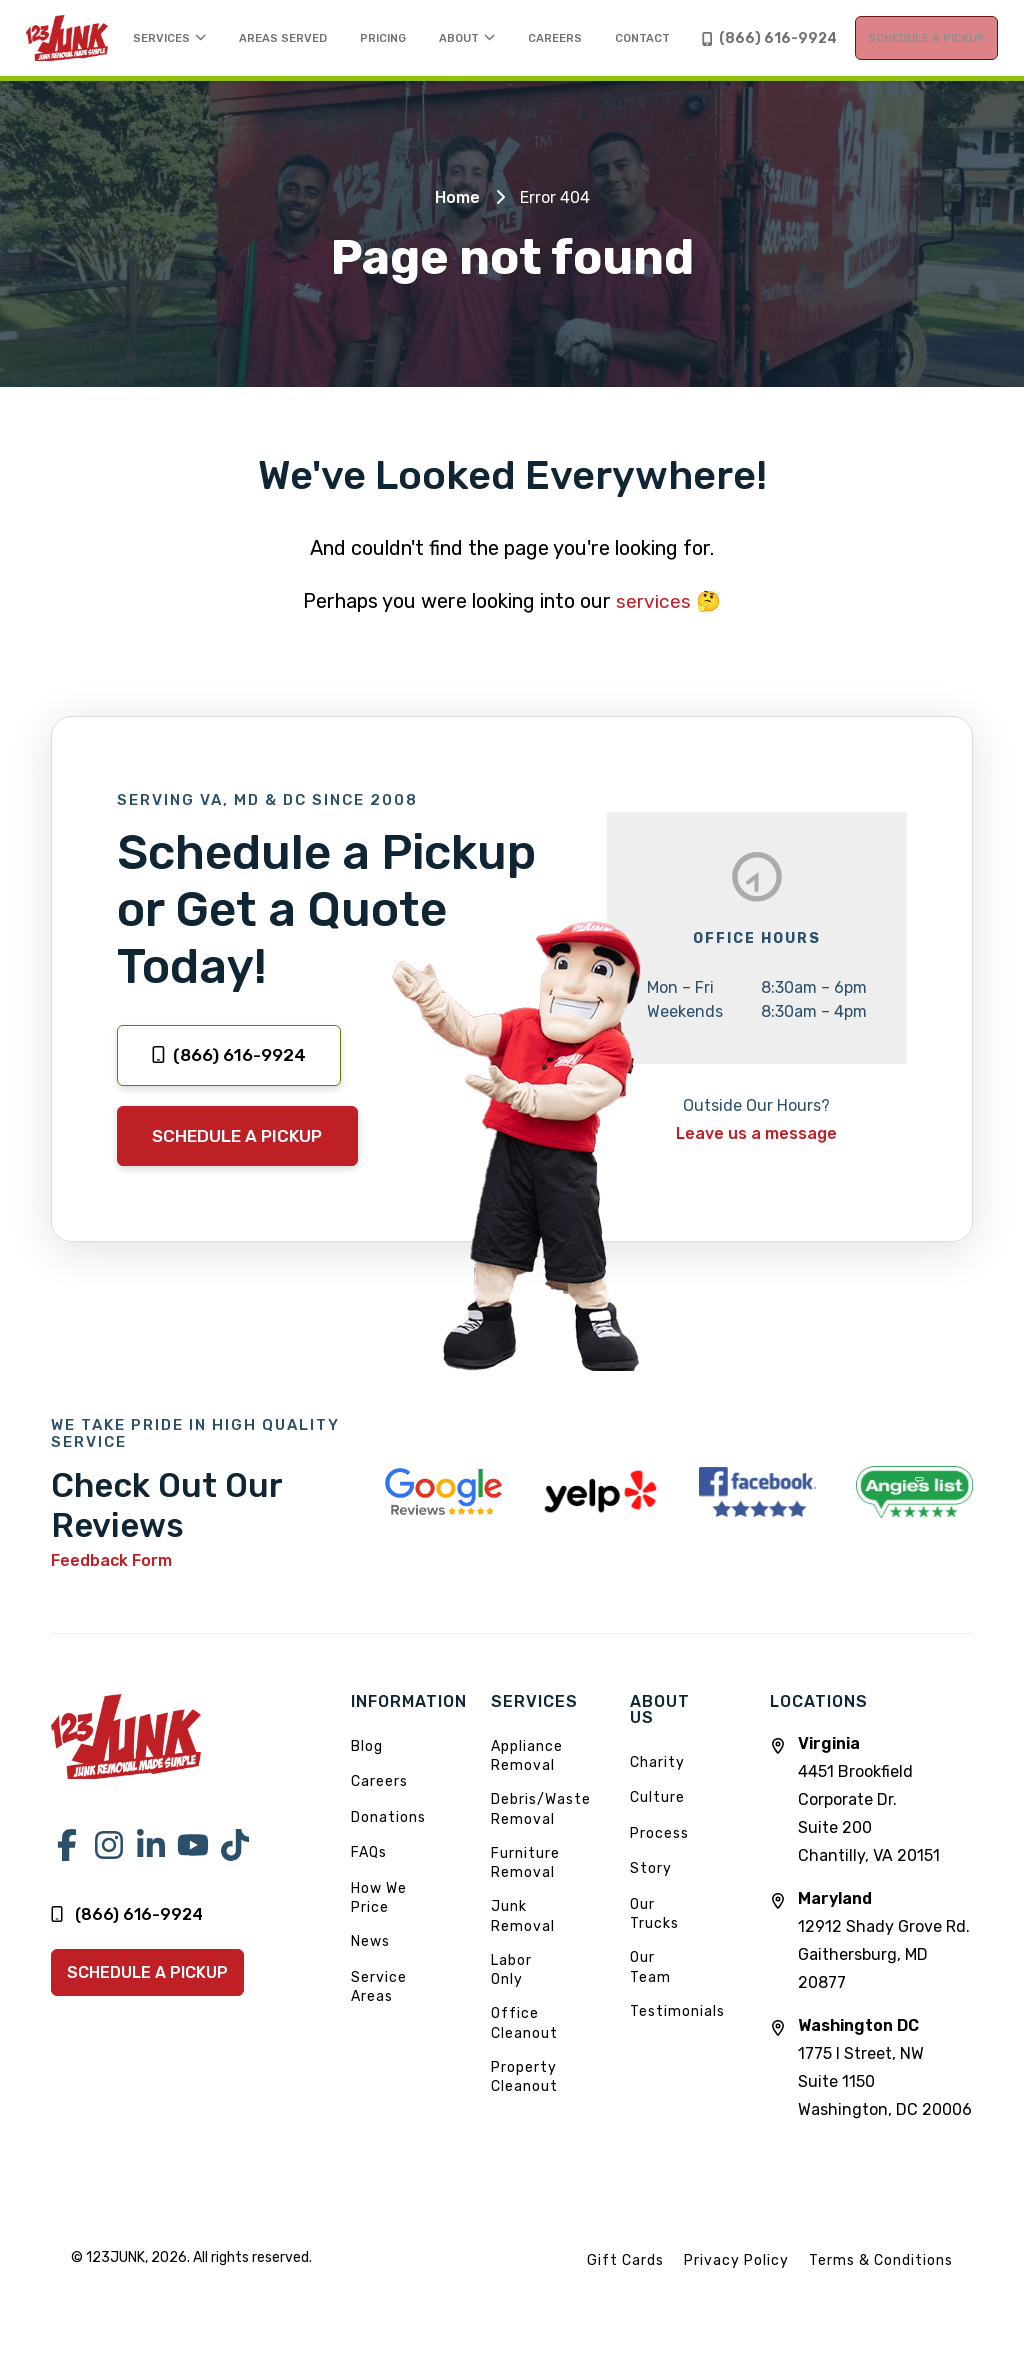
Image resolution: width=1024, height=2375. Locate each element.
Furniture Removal (525, 1891)
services (654, 626)
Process (659, 1861)
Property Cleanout (524, 2105)
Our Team (650, 1995)
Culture (657, 1825)
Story (651, 1896)
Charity (657, 1790)
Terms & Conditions (881, 2288)
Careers (379, 1810)
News (370, 1970)
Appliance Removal (527, 1784)
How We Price (379, 1926)
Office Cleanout (524, 2052)
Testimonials (677, 2039)
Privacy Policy (736, 2288)
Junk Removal (523, 1945)
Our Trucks (654, 1942)
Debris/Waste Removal (541, 1838)
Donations (388, 1845)
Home (457, 222)
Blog (367, 1774)
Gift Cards (625, 2288)
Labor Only (511, 1998)
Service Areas (379, 2015)
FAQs (369, 1881)
